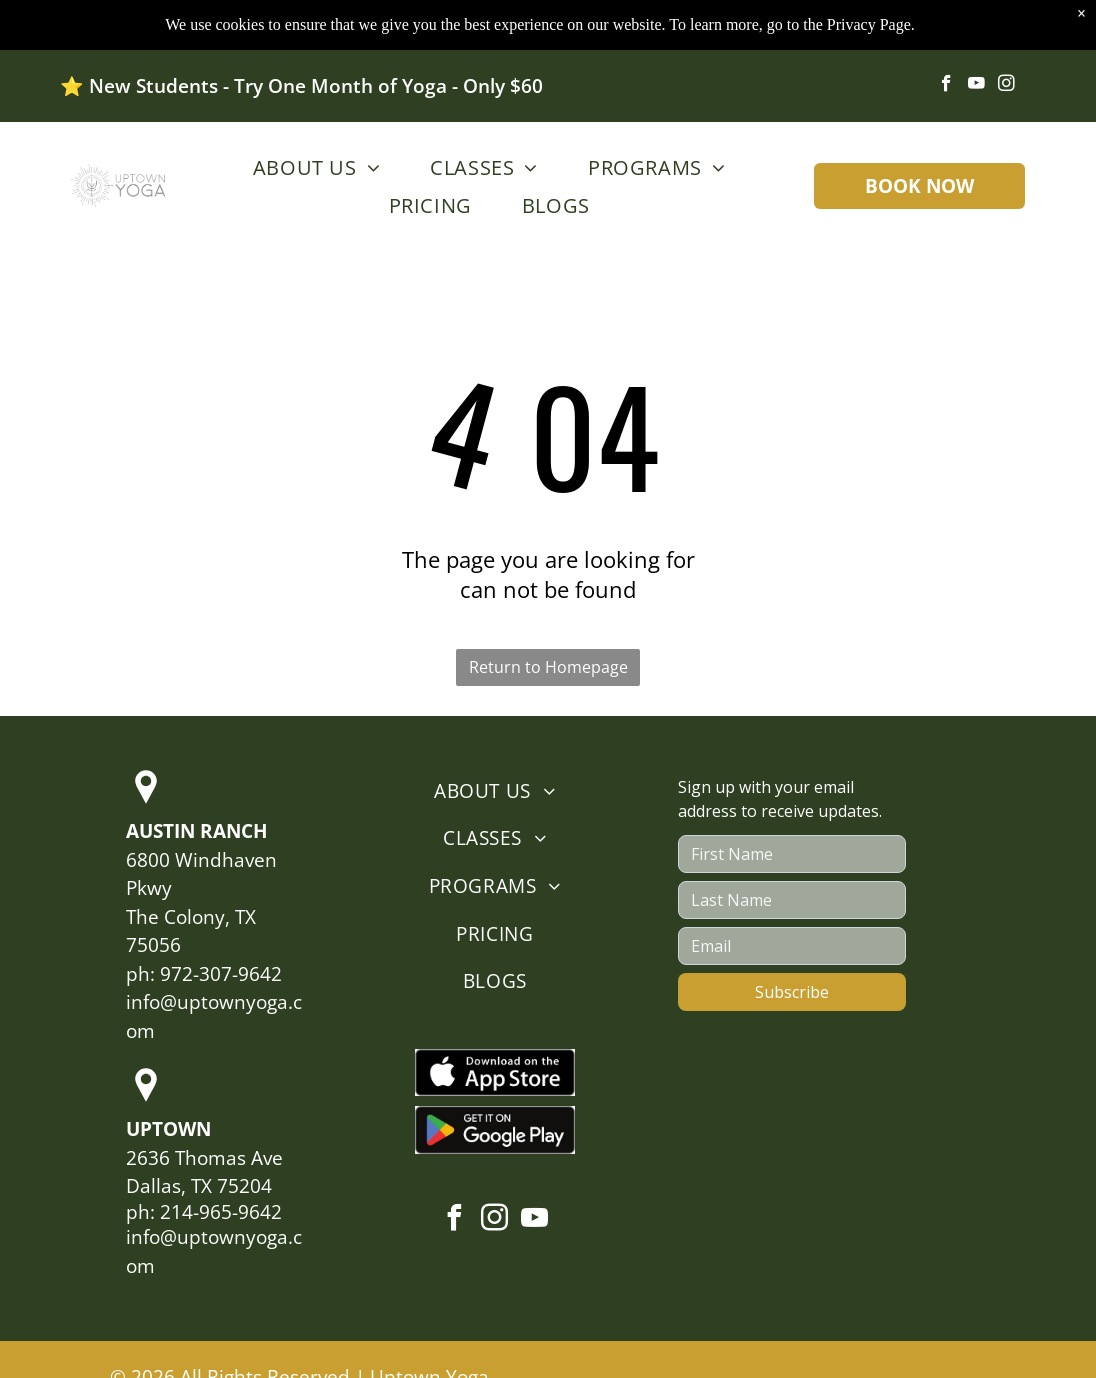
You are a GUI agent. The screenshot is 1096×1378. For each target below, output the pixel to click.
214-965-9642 (221, 1212)
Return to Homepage (548, 667)
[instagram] (1006, 86)
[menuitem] (311, 167)
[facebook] (946, 86)
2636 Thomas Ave (204, 1158)
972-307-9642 (221, 974)
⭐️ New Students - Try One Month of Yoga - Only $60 (301, 86)
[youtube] (976, 86)
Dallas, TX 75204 (199, 1186)
